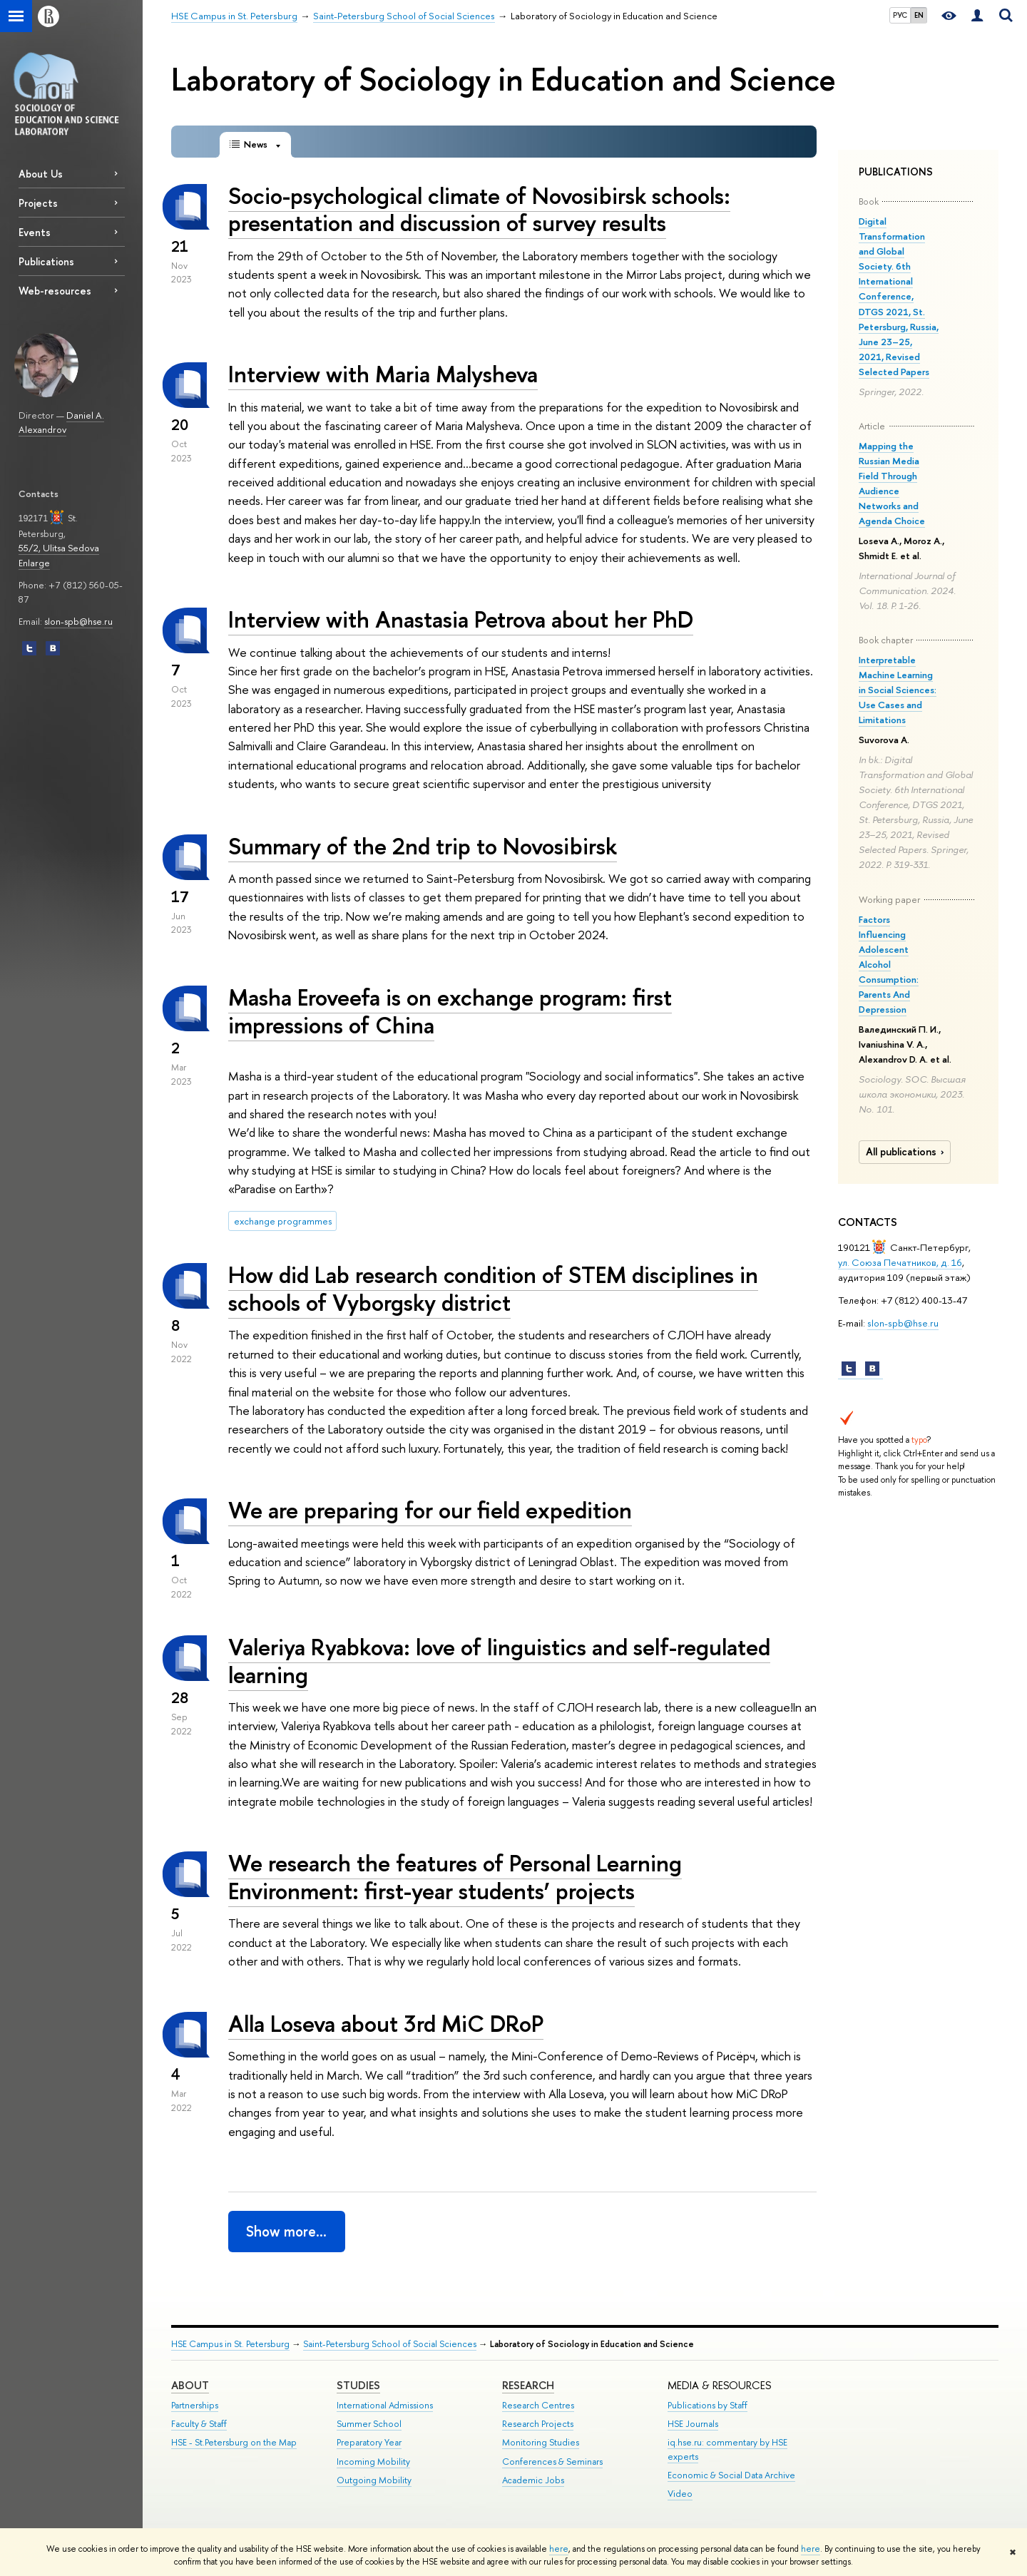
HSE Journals (693, 2424)
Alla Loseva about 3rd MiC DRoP (385, 2023)
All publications (907, 1152)
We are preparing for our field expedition (430, 1509)
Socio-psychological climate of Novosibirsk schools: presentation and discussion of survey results (479, 209)
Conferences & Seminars (552, 2461)
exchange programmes (283, 1221)
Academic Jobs (533, 2480)
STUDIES (358, 2385)
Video (680, 2494)
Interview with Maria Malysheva (383, 373)
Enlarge (34, 562)
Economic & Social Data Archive (731, 2475)
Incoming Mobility (373, 2461)
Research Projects (537, 2424)
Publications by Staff (707, 2405)
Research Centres (538, 2405)
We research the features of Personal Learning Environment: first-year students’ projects (455, 1876)
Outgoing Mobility (374, 2480)
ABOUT (190, 2385)
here (558, 2549)
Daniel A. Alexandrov (61, 422)
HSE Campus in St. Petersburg (230, 2344)
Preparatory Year (369, 2442)
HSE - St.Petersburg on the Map (234, 2442)
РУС (900, 15)
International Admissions (385, 2405)
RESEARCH (528, 2385)
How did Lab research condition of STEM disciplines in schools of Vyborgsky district (493, 1288)
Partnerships (194, 2405)
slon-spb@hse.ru (78, 621)
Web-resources (55, 290)
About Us (41, 173)
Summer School (369, 2424)
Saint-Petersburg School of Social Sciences (389, 2344)
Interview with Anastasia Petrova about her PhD (460, 619)
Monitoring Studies (540, 2442)
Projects (38, 203)
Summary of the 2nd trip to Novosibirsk (422, 846)
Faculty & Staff (199, 2424)
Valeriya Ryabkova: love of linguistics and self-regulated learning (499, 1660)
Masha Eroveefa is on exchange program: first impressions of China (450, 1011)
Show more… (286, 2231)
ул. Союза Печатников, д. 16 (900, 1262)
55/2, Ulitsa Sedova (59, 547)
